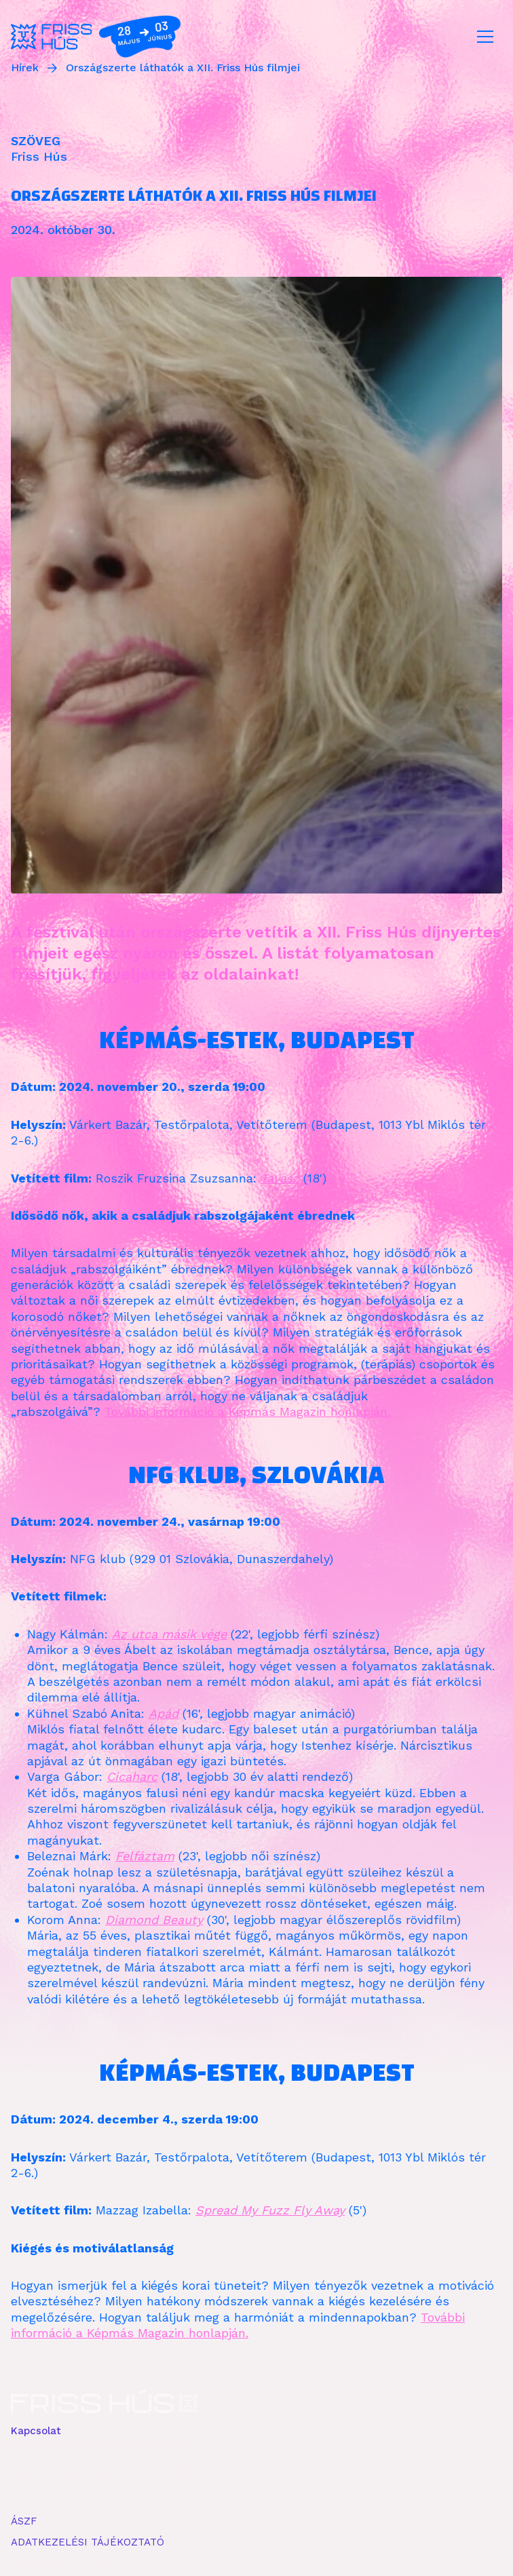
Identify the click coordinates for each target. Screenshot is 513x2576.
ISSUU (205, 2474)
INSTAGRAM (99, 2474)
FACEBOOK (38, 2474)
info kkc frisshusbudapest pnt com (101, 2444)
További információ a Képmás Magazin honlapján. (247, 1411)
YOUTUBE (157, 2474)
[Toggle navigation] (485, 37)
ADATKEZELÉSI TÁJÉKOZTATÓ (87, 2542)
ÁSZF (24, 2521)
